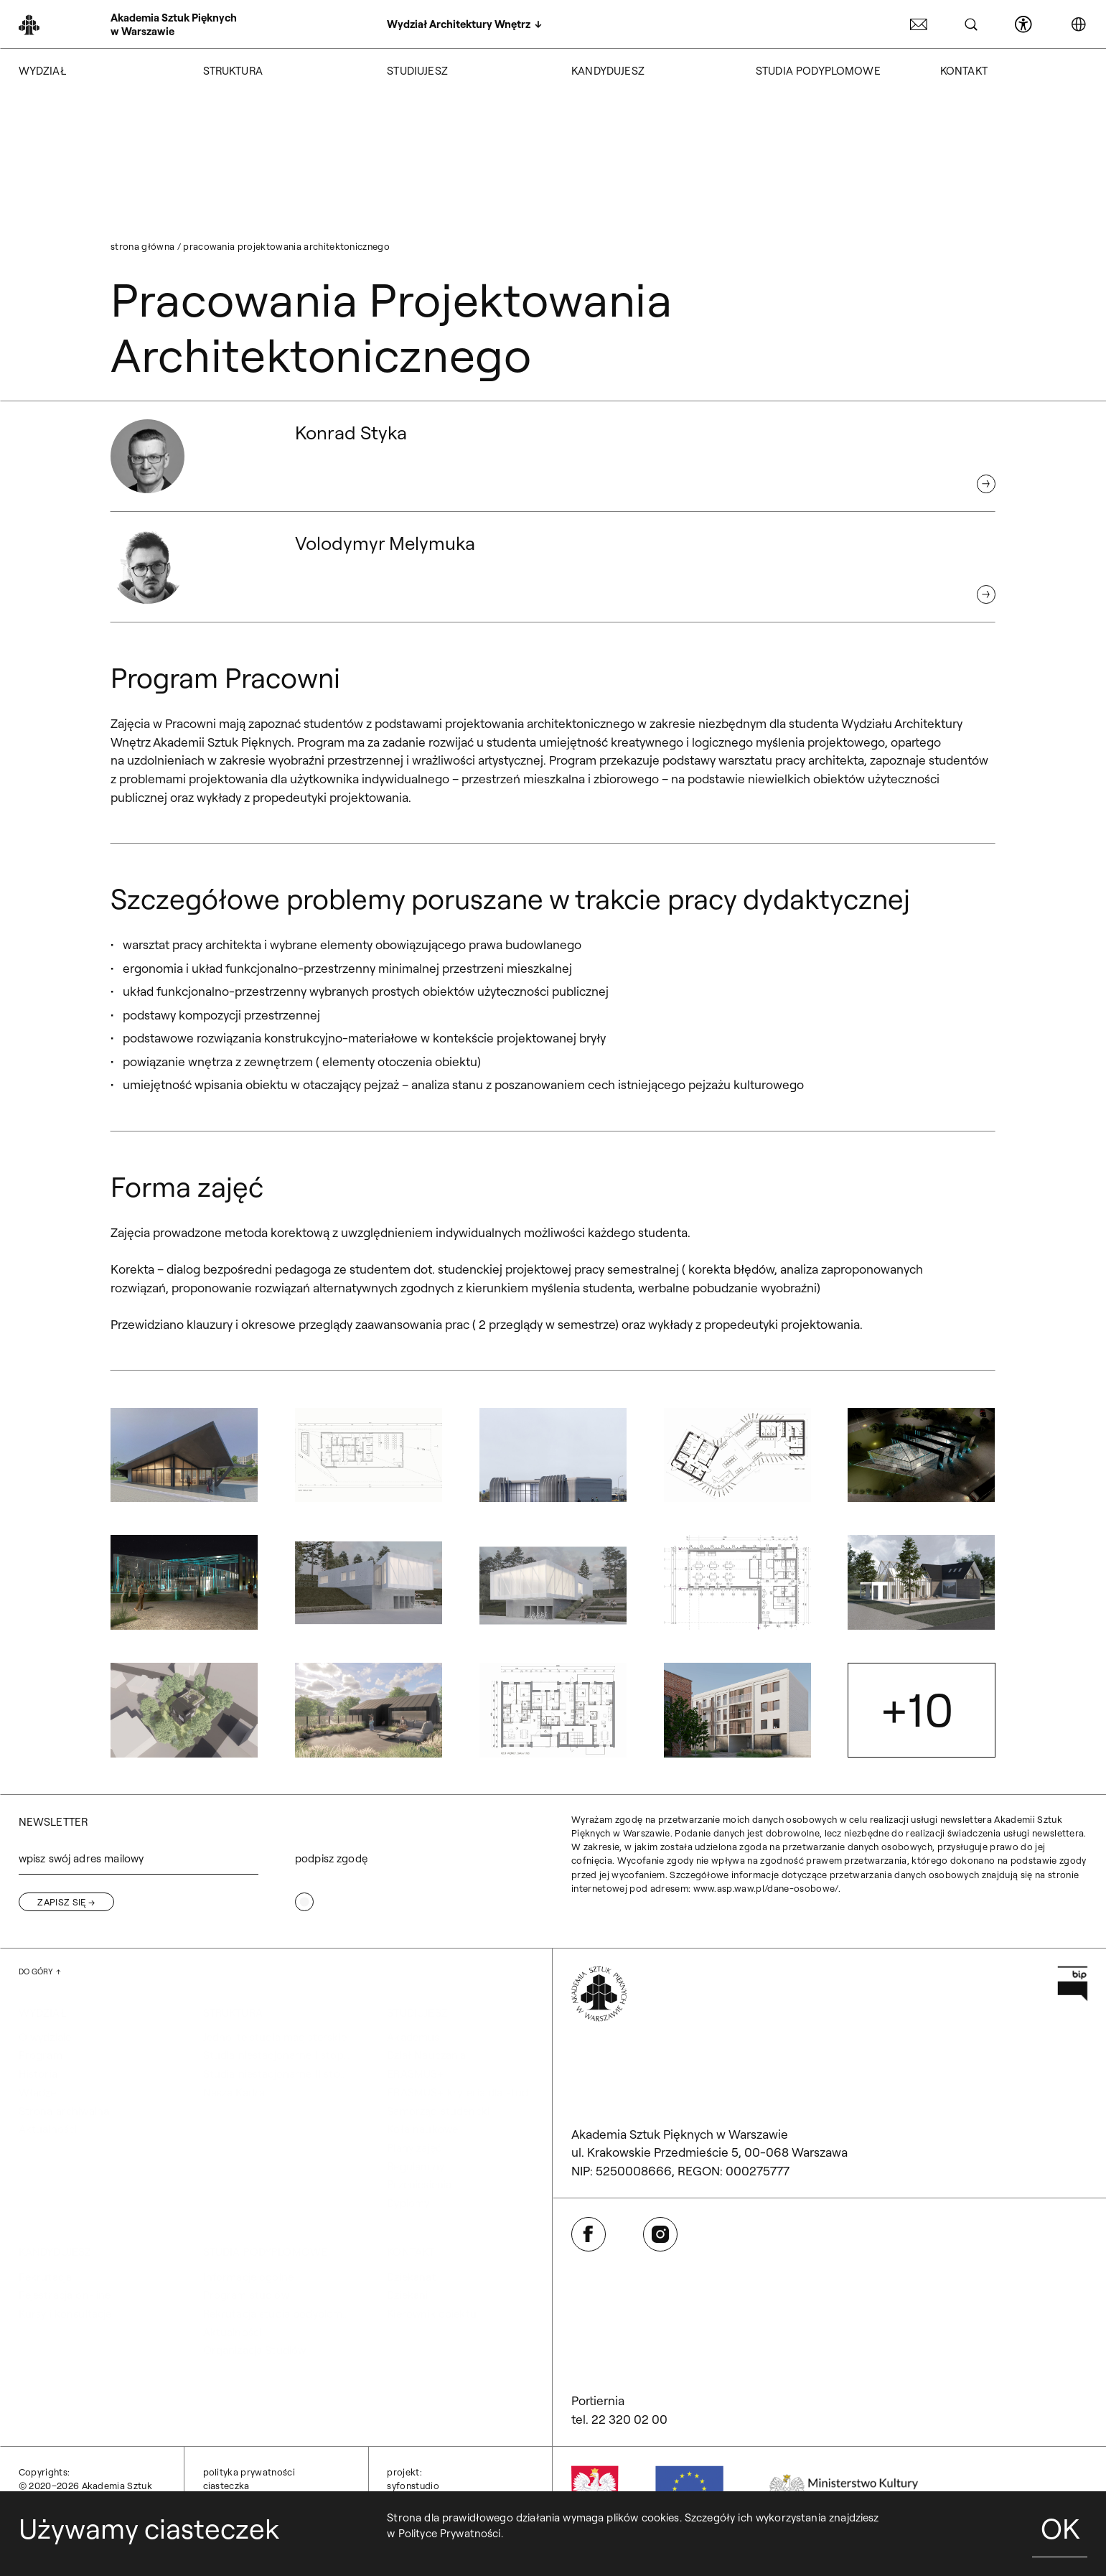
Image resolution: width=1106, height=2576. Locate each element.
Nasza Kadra (234, 2092)
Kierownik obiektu (432, 2313)
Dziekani (407, 2295)
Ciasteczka (226, 2485)
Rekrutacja (45, 2277)
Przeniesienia (419, 2184)
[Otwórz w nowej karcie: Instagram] (660, 2234)
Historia (38, 2074)
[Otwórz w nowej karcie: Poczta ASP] (918, 24)
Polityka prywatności (249, 2472)
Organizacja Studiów (254, 2350)
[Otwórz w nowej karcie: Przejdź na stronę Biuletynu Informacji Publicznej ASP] (1072, 1984)
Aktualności (48, 2129)
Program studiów (246, 2295)
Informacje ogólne (248, 2277)
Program (40, 2055)
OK (1060, 2528)
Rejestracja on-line (65, 2295)
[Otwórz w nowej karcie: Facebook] (588, 2234)
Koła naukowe (422, 2129)
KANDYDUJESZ (608, 71)
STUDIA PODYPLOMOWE (818, 71)
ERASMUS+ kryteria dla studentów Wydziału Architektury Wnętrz (460, 2092)
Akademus (413, 2037)
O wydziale (45, 2037)
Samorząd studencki (438, 2111)
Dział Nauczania (426, 2055)
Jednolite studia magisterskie (275, 2037)
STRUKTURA (233, 71)
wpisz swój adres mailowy (81, 1858)
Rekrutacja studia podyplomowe (276, 2313)
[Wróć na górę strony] (40, 1971)
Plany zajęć (414, 2148)
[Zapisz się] (66, 1902)
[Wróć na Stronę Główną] (138, 25)
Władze (38, 2092)
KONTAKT (964, 71)
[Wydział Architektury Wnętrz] (464, 24)
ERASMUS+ (415, 2074)
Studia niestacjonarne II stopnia (276, 2074)
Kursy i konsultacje (65, 2313)
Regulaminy (415, 2166)
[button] (184, 1455)
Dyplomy (408, 2203)
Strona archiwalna (64, 2111)
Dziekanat (411, 2277)
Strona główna (142, 246)
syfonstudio (413, 2485)
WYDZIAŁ (42, 71)
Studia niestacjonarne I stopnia (276, 2055)
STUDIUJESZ (417, 71)
